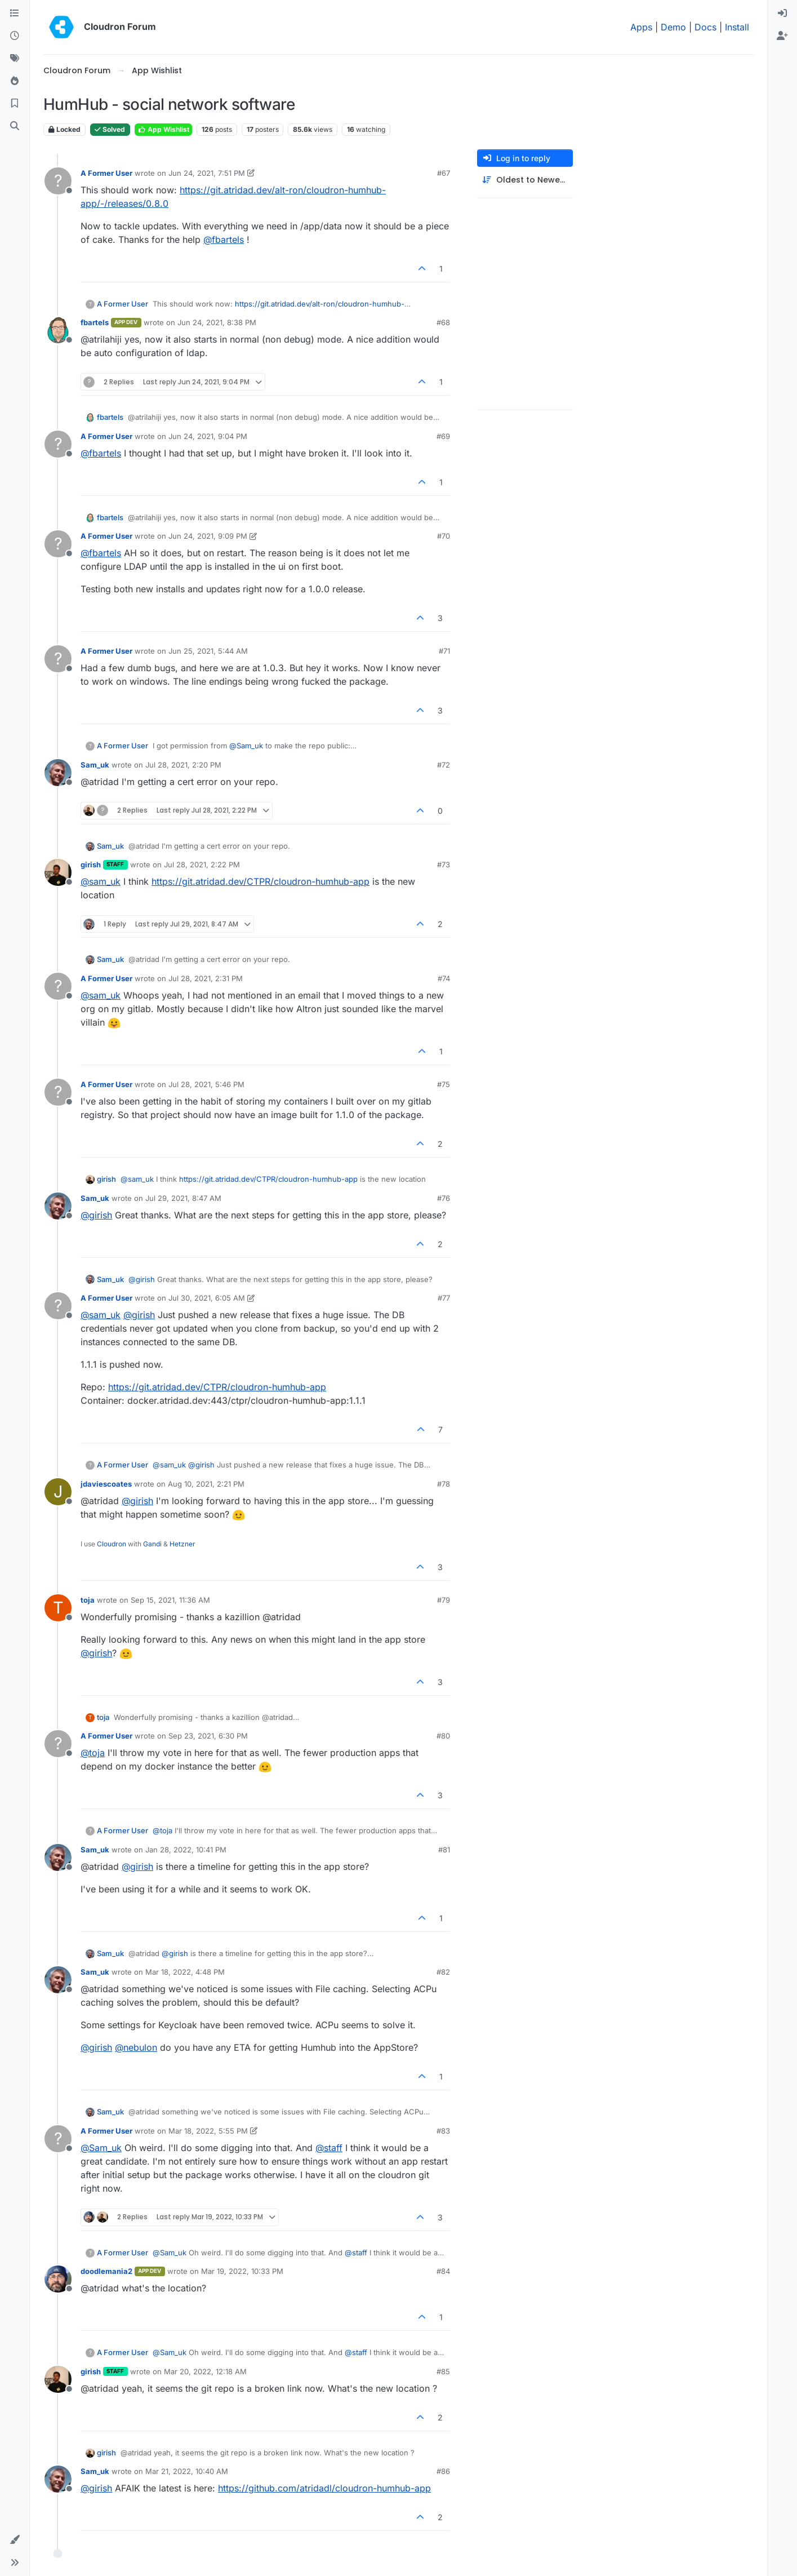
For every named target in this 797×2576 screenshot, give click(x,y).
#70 (443, 535)
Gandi (152, 1544)
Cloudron (111, 1544)
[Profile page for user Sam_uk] (58, 772)
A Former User (106, 173)
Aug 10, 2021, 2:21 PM (206, 1483)
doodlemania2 (106, 2271)
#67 (443, 173)
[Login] (782, 14)
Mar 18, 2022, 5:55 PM (208, 2130)
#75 (443, 1084)
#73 (443, 864)
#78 (443, 1483)
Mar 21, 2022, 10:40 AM (186, 2471)
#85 (443, 2371)
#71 (444, 650)
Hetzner (182, 1544)
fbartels (95, 322)
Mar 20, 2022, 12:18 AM (205, 2371)
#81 (444, 1849)
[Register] (782, 36)
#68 (443, 322)
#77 (444, 1297)
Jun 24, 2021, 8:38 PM (216, 322)
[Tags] (15, 59)
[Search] (15, 126)
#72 (443, 764)
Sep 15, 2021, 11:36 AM (170, 1599)
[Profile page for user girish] (58, 872)
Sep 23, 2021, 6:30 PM (208, 1735)
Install (737, 27)
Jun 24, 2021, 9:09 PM (207, 535)
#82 (443, 1971)
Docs (705, 27)
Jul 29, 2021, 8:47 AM (183, 1198)
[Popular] (15, 81)
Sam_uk (95, 764)
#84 (443, 2271)
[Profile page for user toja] (58, 1607)
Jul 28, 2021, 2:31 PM (205, 978)
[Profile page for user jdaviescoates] (58, 1491)
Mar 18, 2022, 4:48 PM (185, 1971)
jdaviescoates (106, 1483)
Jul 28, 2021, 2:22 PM (202, 864)
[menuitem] (782, 14)
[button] (15, 2540)
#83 (443, 2130)
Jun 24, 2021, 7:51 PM (206, 173)
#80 (443, 1735)
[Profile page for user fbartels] (58, 330)
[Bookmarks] (15, 104)
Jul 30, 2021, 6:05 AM (206, 1297)
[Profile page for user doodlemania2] (58, 2279)
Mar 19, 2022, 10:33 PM (242, 2271)
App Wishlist (163, 129)
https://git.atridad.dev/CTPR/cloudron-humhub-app (260, 881)
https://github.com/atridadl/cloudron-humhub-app (324, 2488)
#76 (443, 1198)
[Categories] (15, 14)
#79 (443, 1599)
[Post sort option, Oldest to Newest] (525, 180)
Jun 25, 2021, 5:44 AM (208, 650)
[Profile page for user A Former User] (58, 180)
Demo (673, 27)
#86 (443, 2471)
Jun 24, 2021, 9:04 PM (207, 436)
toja (88, 1599)
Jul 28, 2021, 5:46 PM (206, 1084)
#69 (443, 436)
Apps (641, 27)
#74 (444, 978)
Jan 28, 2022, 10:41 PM (185, 1849)
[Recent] (15, 36)
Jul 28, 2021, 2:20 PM (183, 764)
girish (91, 864)
